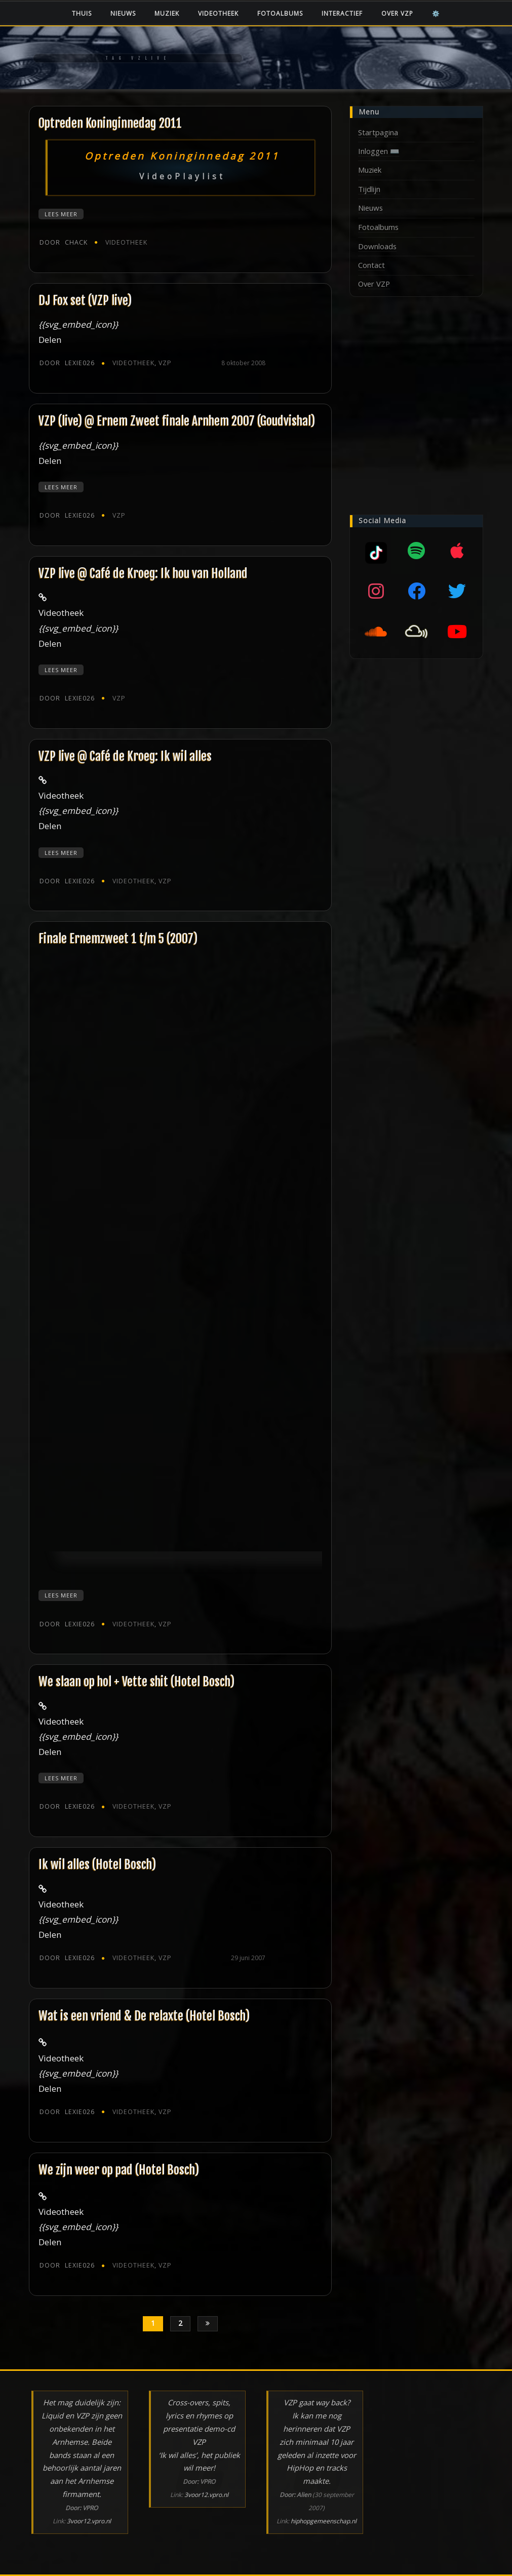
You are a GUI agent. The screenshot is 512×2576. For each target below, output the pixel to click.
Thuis (82, 13)
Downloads (377, 246)
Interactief (342, 13)
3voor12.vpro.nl (89, 2521)
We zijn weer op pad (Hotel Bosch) (118, 2169)
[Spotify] (416, 550)
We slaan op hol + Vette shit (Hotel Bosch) (136, 1681)
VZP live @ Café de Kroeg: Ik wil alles (125, 756)
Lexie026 (67, 363)
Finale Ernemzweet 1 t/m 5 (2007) (118, 938)
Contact (371, 265)
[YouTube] (456, 631)
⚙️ (436, 13)
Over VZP (397, 13)
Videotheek (218, 13)
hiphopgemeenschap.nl (324, 2521)
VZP (165, 363)
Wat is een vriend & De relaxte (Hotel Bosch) (144, 2015)
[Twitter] (456, 591)
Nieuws (123, 13)
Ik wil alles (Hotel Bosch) (97, 1864)
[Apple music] (456, 550)
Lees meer (61, 214)
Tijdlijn (369, 189)
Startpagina (378, 132)
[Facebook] (416, 591)
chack (64, 242)
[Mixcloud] (375, 550)
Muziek (166, 13)
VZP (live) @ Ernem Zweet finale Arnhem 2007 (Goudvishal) (176, 420)
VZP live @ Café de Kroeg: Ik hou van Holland (143, 573)
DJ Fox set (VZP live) (85, 300)
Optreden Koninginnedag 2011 (110, 123)
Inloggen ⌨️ (379, 151)
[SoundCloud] (375, 631)
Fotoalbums (280, 13)
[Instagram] (375, 591)
